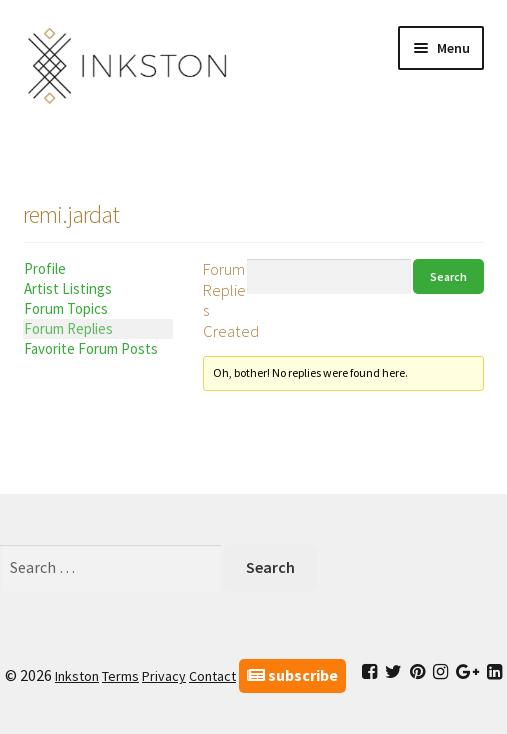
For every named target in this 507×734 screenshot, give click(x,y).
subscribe (292, 675)
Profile (45, 268)
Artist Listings (68, 288)
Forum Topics (66, 308)
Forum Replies (68, 328)
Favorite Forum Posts (91, 348)
